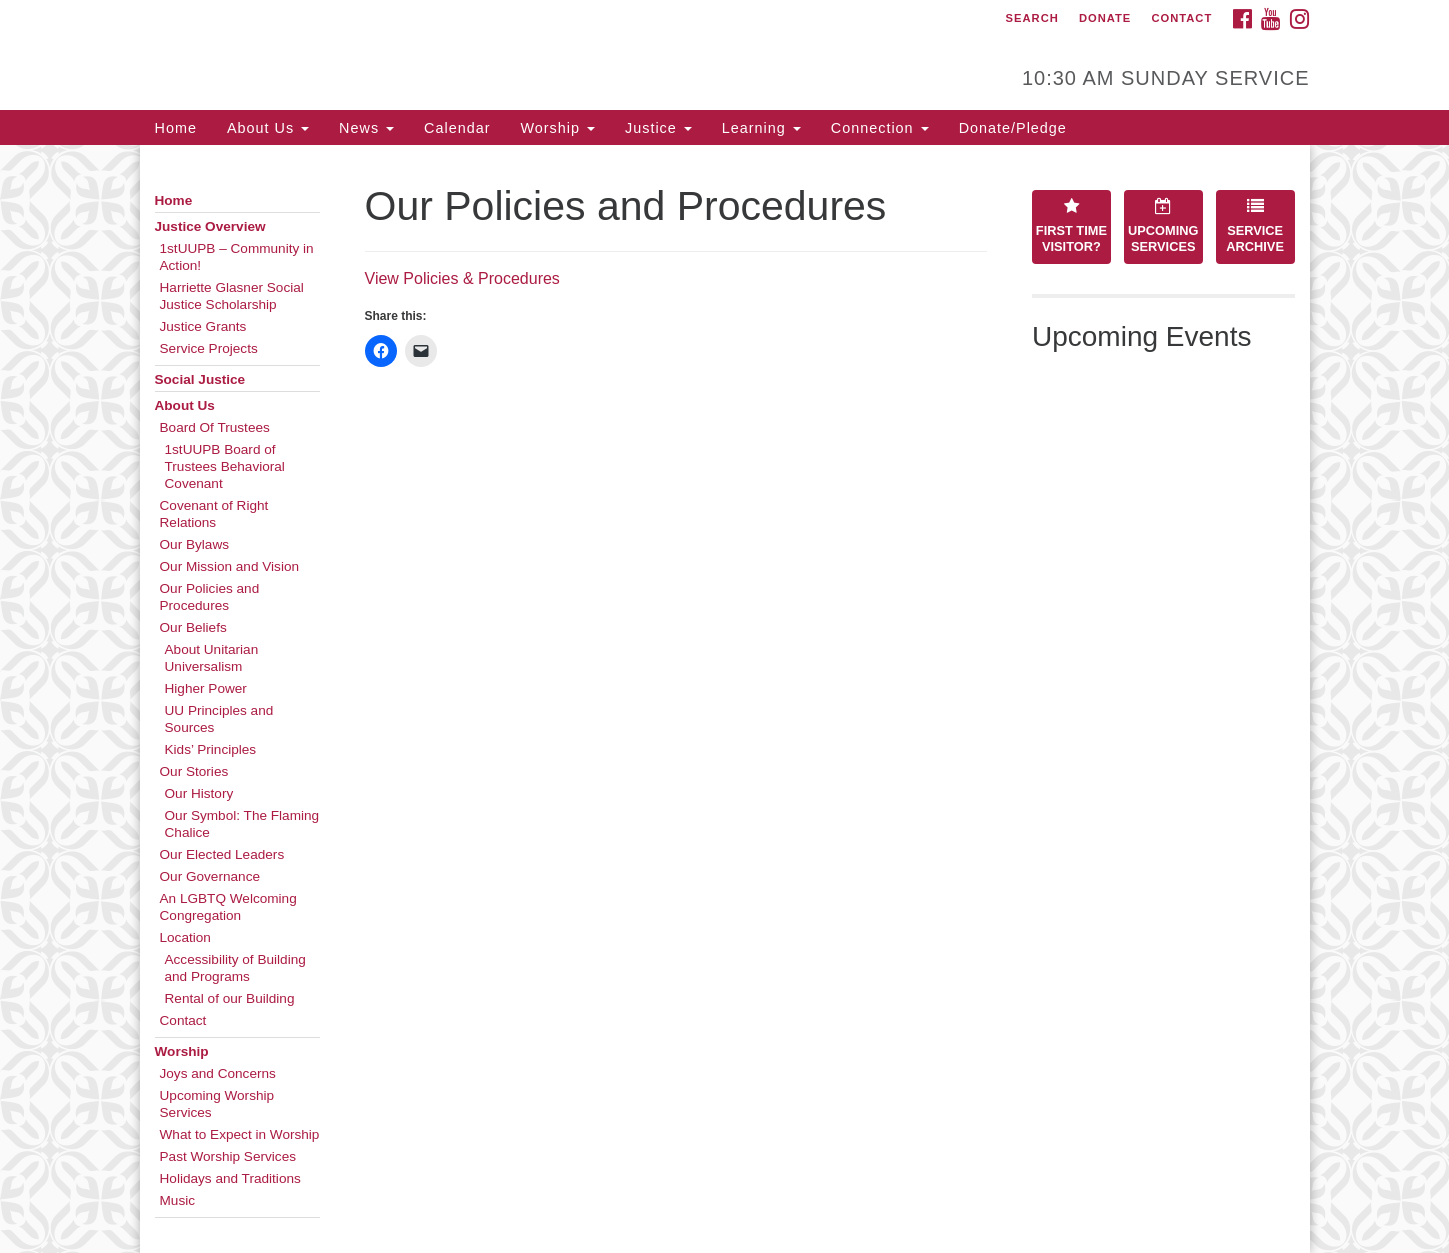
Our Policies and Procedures (210, 597)
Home (176, 128)
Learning (761, 128)
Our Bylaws (195, 544)
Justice (658, 128)
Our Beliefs (193, 627)
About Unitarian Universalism (212, 658)
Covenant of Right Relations (214, 514)
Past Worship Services (228, 1156)
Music (178, 1200)
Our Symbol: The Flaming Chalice (242, 824)
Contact (1181, 18)
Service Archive (1255, 226)
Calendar (457, 128)
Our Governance (210, 876)
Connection (880, 128)
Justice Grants (203, 326)
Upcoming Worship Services (217, 1104)
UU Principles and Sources (219, 719)
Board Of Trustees (215, 427)
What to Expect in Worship (240, 1134)
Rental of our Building (230, 998)
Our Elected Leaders (222, 854)
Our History (199, 793)
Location (185, 937)
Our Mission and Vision (230, 566)
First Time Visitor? (1071, 226)
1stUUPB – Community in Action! (237, 257)
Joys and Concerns (218, 1073)
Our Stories (194, 771)
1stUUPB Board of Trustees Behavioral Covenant (225, 466)
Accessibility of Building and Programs (235, 968)
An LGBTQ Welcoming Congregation (228, 907)
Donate (1105, 18)
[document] (724, 699)
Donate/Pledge (1013, 128)
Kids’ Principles (211, 749)
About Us (268, 128)
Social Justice (200, 379)
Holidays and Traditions (230, 1178)
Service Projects (209, 348)
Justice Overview (210, 226)
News (366, 128)
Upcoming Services (1163, 226)
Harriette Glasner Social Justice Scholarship (232, 296)
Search (1032, 18)
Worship (557, 128)
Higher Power (206, 688)
